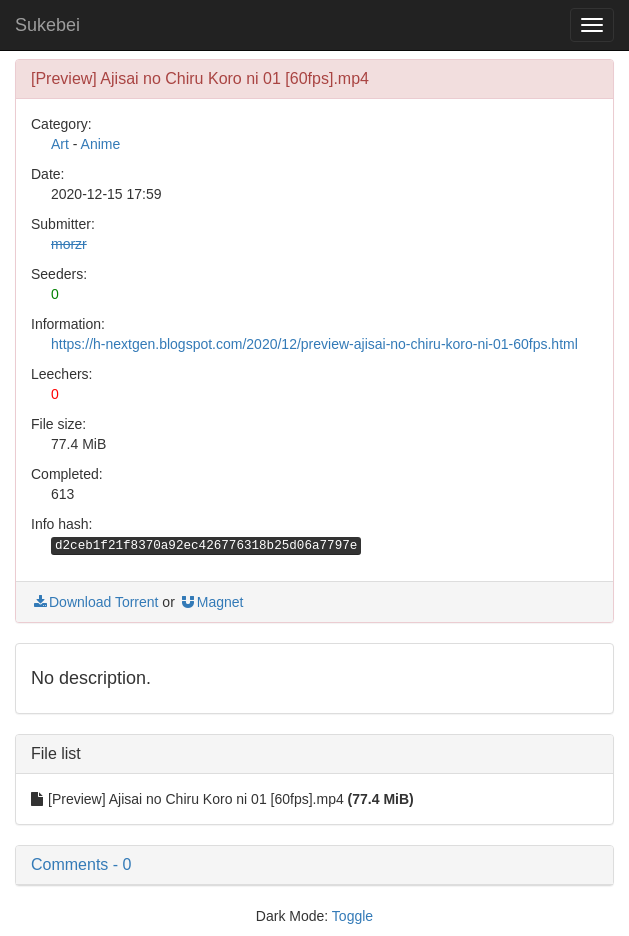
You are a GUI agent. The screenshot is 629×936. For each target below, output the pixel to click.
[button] (314, 865)
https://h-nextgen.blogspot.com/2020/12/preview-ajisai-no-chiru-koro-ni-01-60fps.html (314, 344)
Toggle (352, 916)
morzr (69, 244)
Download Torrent (94, 602)
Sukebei (47, 25)
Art (60, 144)
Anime (101, 144)
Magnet (211, 602)
